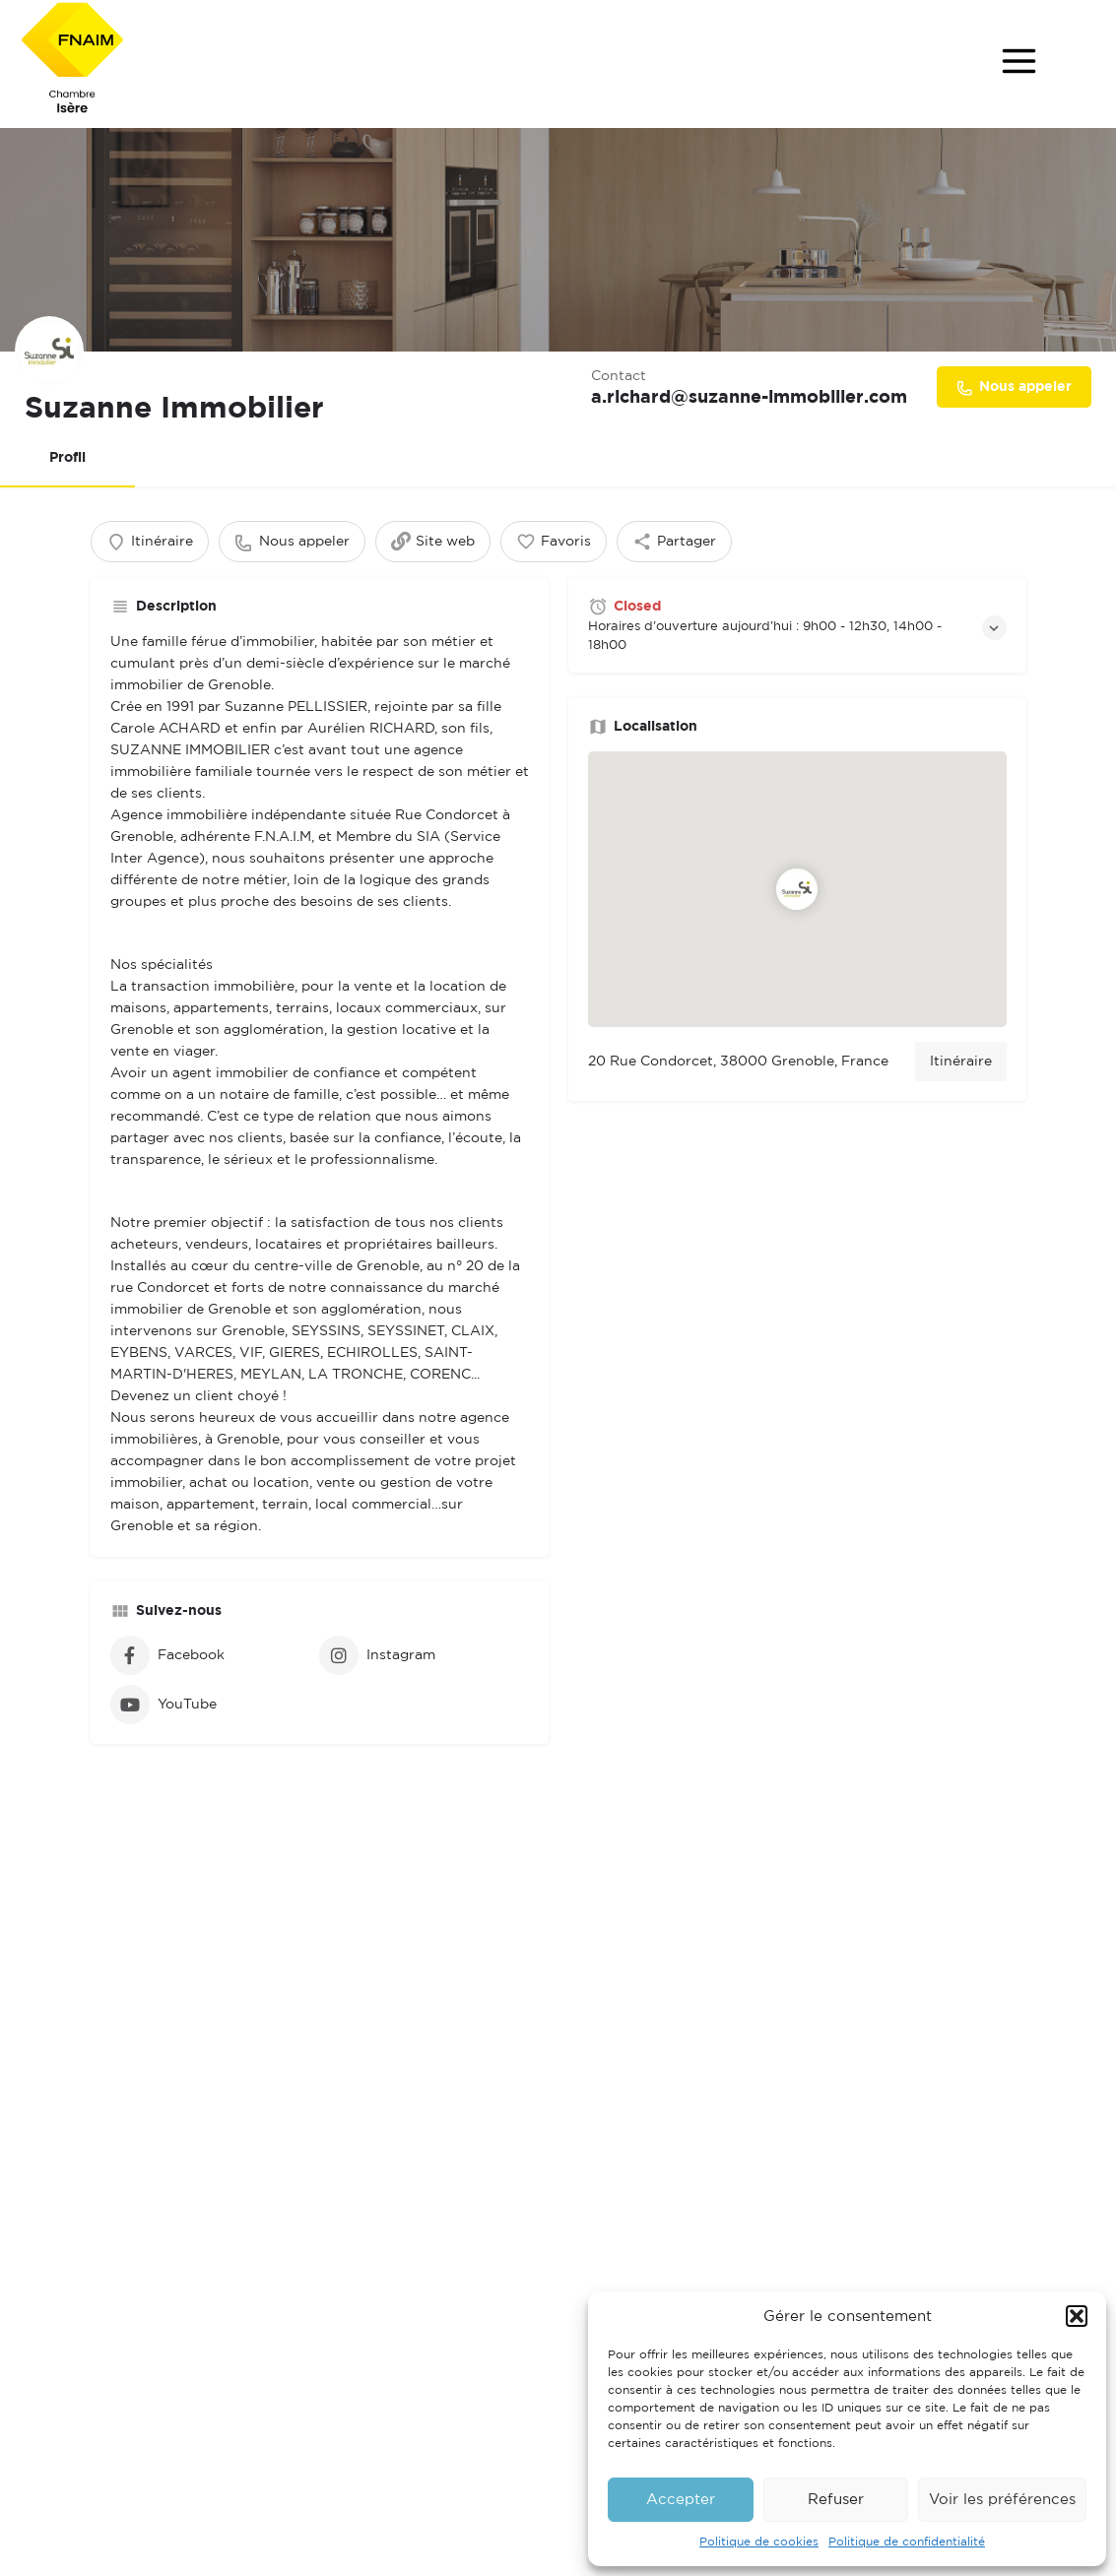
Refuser (836, 2499)
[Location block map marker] (797, 909)
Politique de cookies (759, 2542)
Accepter (680, 2499)
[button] (1076, 2316)
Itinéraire (961, 1081)
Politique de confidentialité (906, 2542)
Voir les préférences (1002, 2499)
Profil (67, 458)
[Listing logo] (54, 346)
